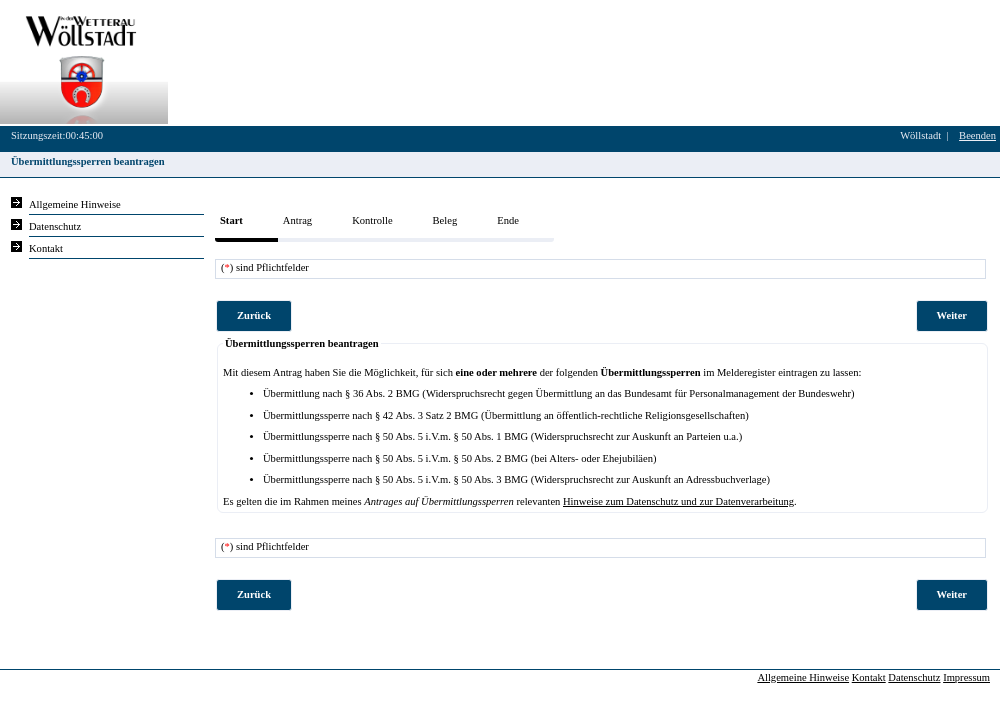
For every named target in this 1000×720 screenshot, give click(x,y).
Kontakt (869, 677)
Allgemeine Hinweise (803, 677)
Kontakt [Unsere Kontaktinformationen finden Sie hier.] (46, 248)
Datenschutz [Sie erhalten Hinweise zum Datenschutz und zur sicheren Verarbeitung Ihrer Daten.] (55, 226)
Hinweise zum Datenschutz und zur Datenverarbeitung (678, 501)
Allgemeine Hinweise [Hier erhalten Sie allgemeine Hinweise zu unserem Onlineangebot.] (75, 204)
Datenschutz (914, 677)
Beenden (977, 135)
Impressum (966, 677)
